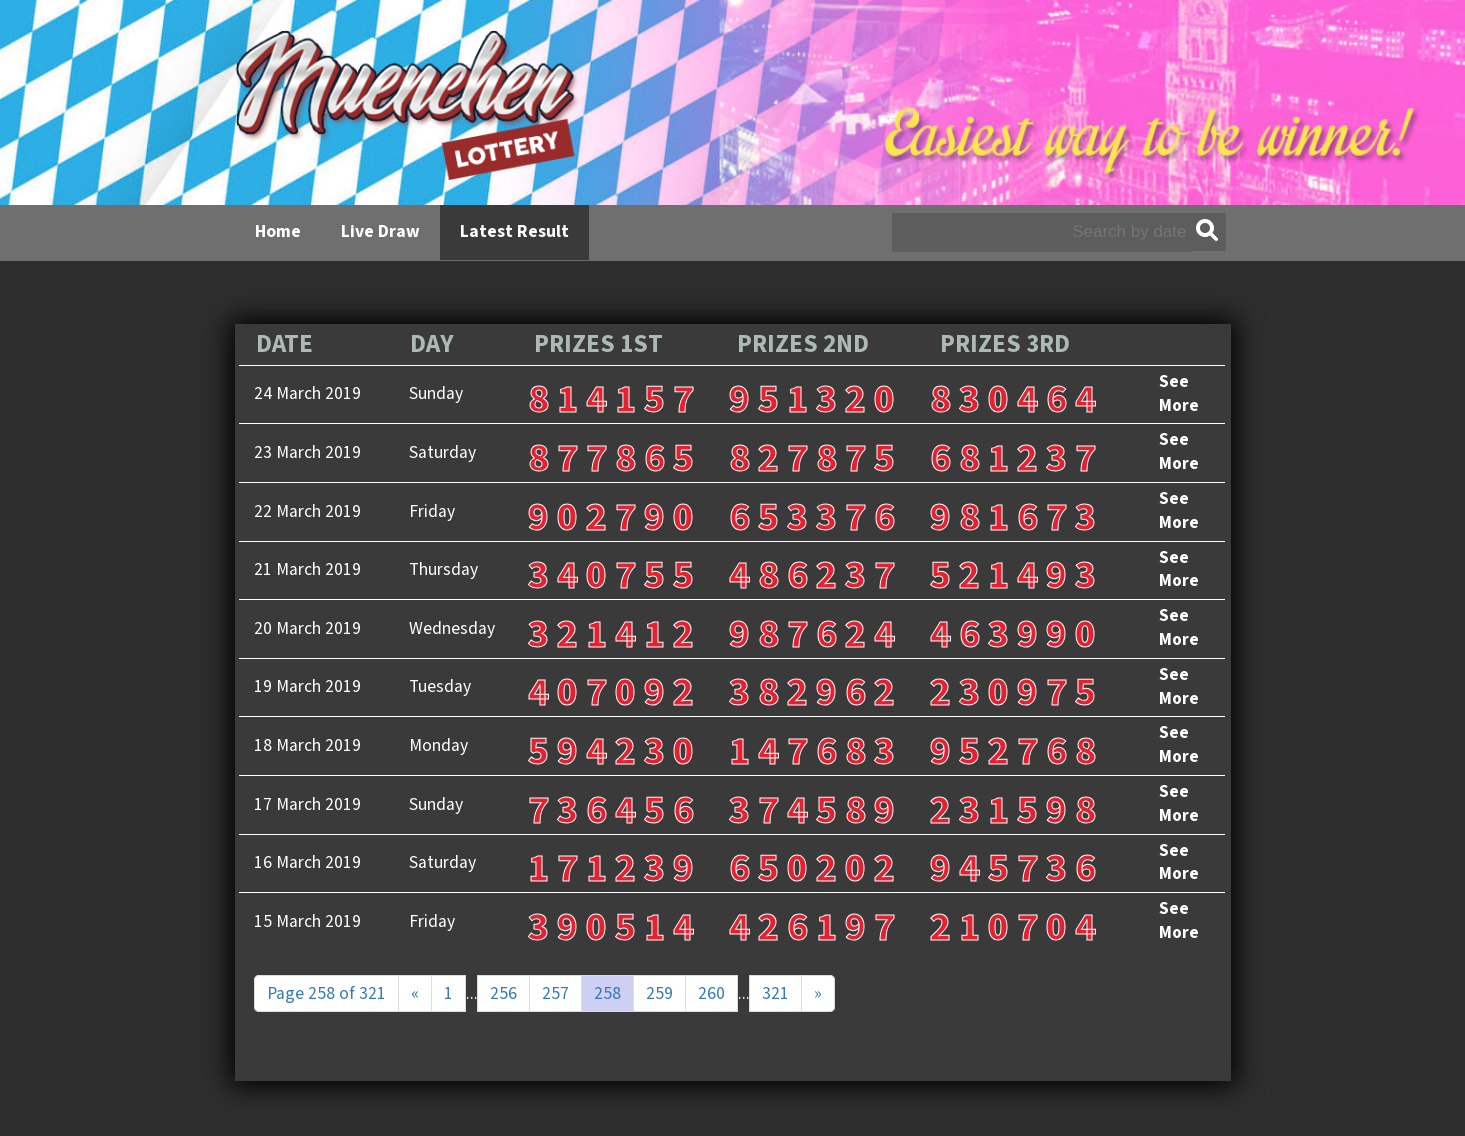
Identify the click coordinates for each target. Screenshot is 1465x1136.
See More (1179, 394)
